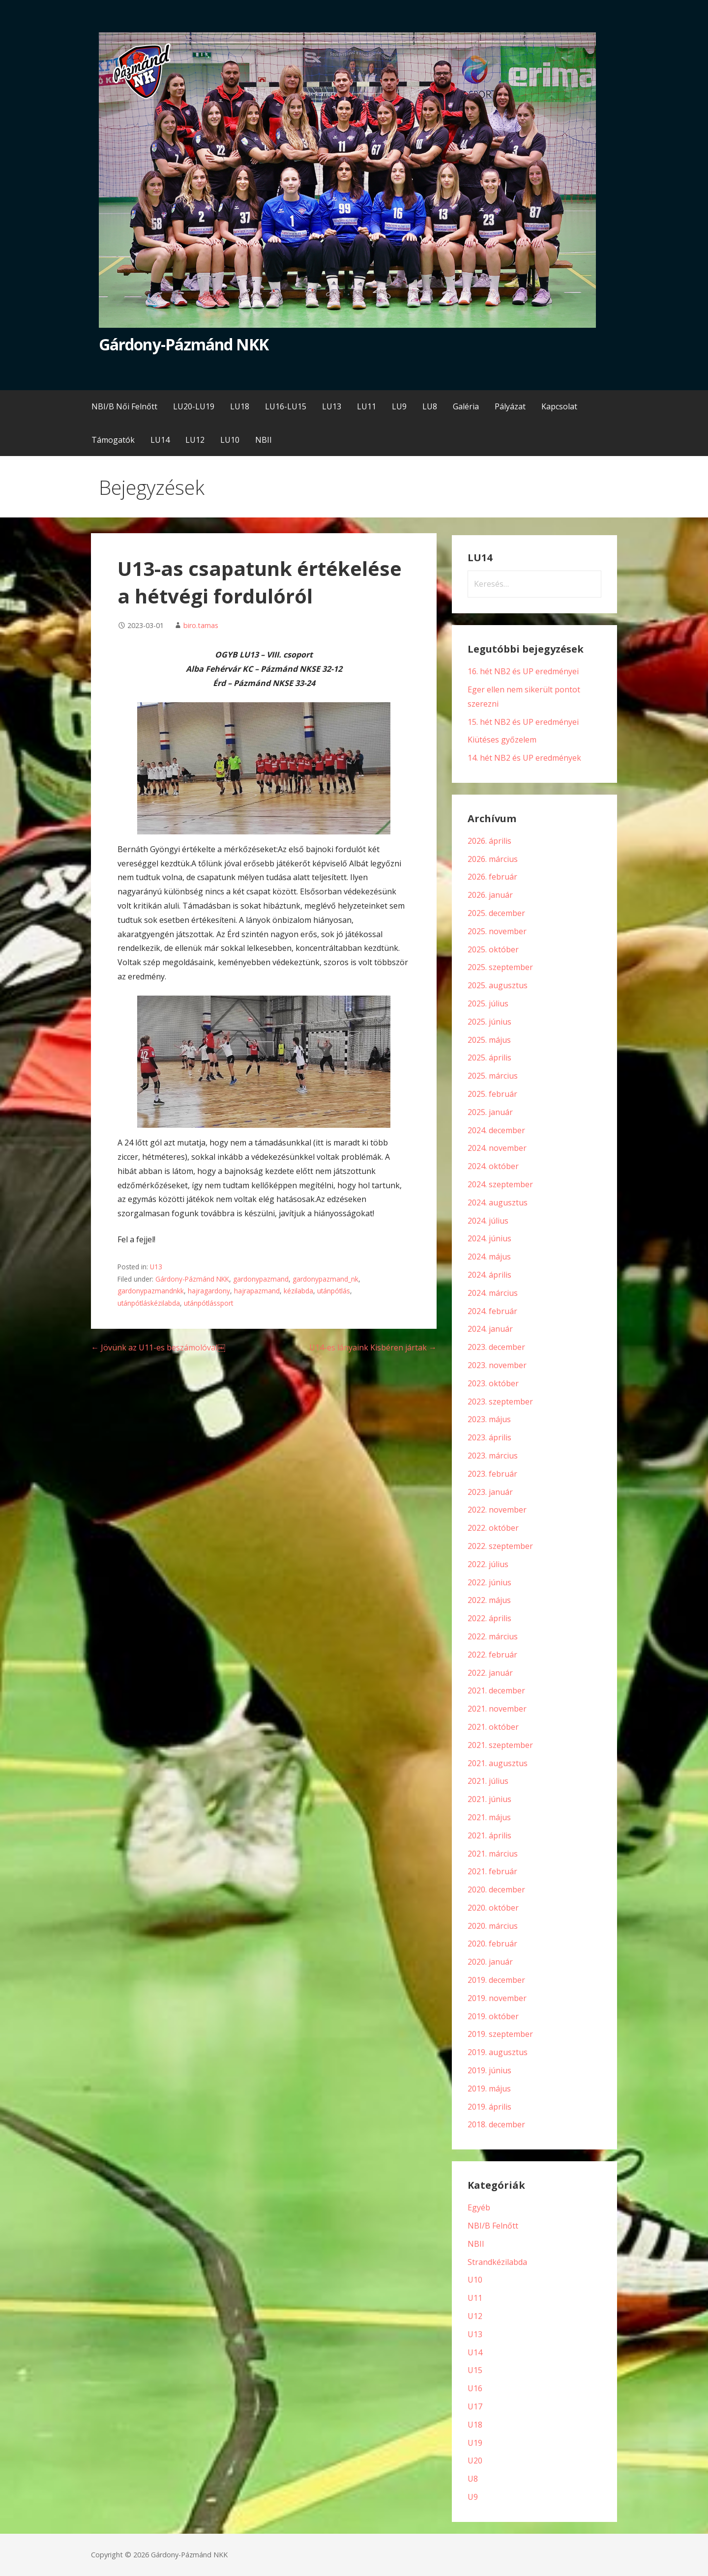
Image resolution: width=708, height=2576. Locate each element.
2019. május (489, 2088)
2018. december (496, 2124)
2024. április (489, 1274)
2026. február (492, 876)
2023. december (496, 1347)
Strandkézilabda (497, 2262)
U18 (475, 2424)
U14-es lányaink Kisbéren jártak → (373, 1347)
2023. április (489, 1437)
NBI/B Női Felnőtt (124, 406)
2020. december (496, 1889)
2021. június (489, 1799)
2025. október (493, 949)
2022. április (489, 1618)
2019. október (493, 2016)
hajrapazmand (257, 1290)
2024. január (490, 1328)
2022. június (489, 1582)
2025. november (497, 931)
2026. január (490, 894)
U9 (473, 2496)
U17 (475, 2406)
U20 (475, 2460)
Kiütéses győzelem (502, 739)
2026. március (493, 859)
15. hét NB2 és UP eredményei (523, 721)
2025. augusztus (498, 985)
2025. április (489, 1057)
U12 (475, 2316)
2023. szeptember (500, 1401)
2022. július (488, 1564)
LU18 (239, 406)
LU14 (160, 439)
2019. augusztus (498, 2052)
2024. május (489, 1256)
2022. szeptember (500, 1546)
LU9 (399, 406)
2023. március (493, 1455)
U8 (473, 2478)
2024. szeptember (500, 1184)
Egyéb (479, 2207)
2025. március (493, 1075)
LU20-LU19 (193, 406)
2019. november (497, 1998)
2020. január (490, 1961)
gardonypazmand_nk (325, 1279)
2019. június (489, 2070)
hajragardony (209, 1290)
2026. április (489, 840)
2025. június (489, 1021)
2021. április (489, 1835)
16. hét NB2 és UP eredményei (523, 671)
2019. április (489, 2106)
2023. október (493, 1383)
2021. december (496, 1690)
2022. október (493, 1527)
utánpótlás (333, 1290)
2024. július (488, 1220)
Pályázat (510, 406)
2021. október (493, 1726)
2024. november (497, 1148)
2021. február (492, 1871)
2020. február (492, 1943)
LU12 (195, 439)
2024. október (493, 1166)
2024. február (492, 1311)
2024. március (493, 1293)
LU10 (229, 439)
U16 (475, 2388)
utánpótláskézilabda (149, 1303)
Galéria (466, 406)
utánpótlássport (208, 1303)
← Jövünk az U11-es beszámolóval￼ (158, 1347)
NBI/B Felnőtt (493, 2225)
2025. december (496, 913)
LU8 (429, 406)
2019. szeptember (500, 2034)
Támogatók (113, 439)
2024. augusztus (498, 1202)
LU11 (366, 406)
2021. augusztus (498, 1763)
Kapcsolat (559, 406)
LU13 (331, 406)
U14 (475, 2352)
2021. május (489, 1817)
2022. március (493, 1636)
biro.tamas (200, 625)
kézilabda (298, 1290)
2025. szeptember (500, 967)
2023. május (489, 1419)
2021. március (493, 1853)
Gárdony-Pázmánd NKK (183, 344)
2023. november (497, 1365)
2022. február (492, 1654)
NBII (263, 439)
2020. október (493, 1907)
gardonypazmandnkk (151, 1290)
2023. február (492, 1473)
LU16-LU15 (285, 406)
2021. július (488, 1780)
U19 (475, 2442)
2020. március (493, 1925)
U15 (475, 2370)
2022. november (497, 1509)
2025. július (488, 1003)
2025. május (489, 1039)
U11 (475, 2297)
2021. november (497, 1708)
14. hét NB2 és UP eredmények (524, 757)
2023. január (490, 1492)
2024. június (489, 1238)
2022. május (489, 1600)
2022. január (490, 1672)
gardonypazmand (261, 1279)
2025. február (492, 1093)
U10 (475, 2279)
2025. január (490, 1112)
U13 (156, 1266)
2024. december (496, 1130)
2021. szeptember (500, 1745)
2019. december (496, 1980)
